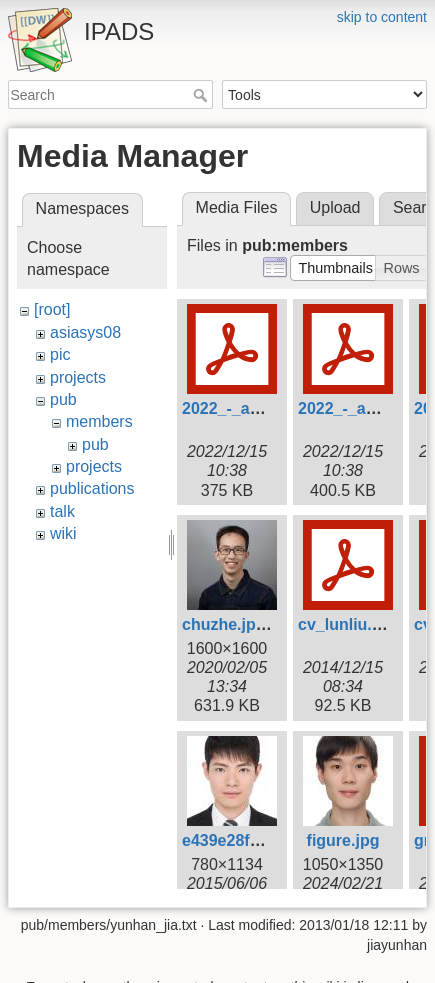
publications (92, 488)
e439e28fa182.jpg (248, 840)
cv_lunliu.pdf (347, 624)
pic (60, 354)
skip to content (382, 17)
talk (62, 511)
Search (202, 95)
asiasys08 (85, 332)
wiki (63, 533)
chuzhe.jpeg (228, 624)
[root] (52, 309)
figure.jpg (343, 840)
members (99, 421)
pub (63, 399)
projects (78, 377)
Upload (335, 207)
